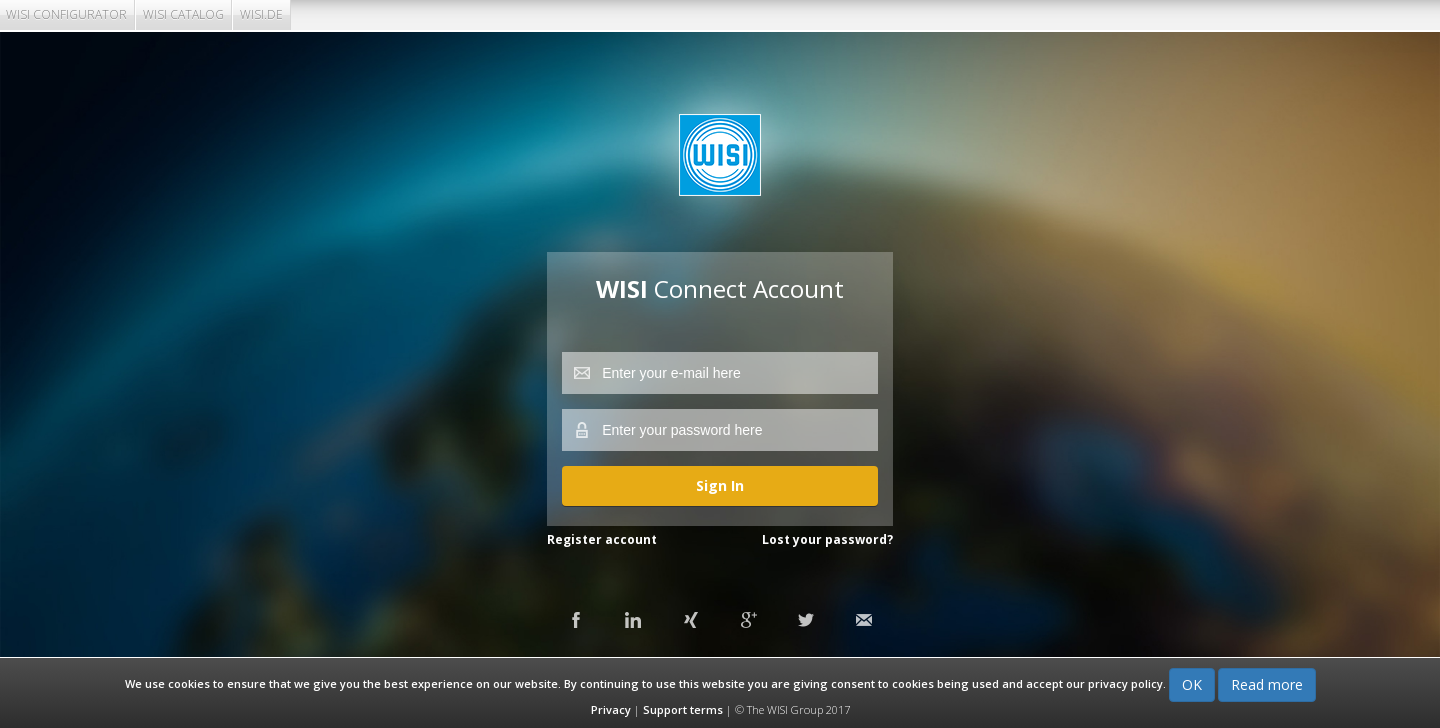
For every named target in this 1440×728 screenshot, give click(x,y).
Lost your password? (827, 539)
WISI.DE (261, 14)
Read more (1267, 684)
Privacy (611, 709)
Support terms (683, 709)
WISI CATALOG (183, 14)
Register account (602, 539)
